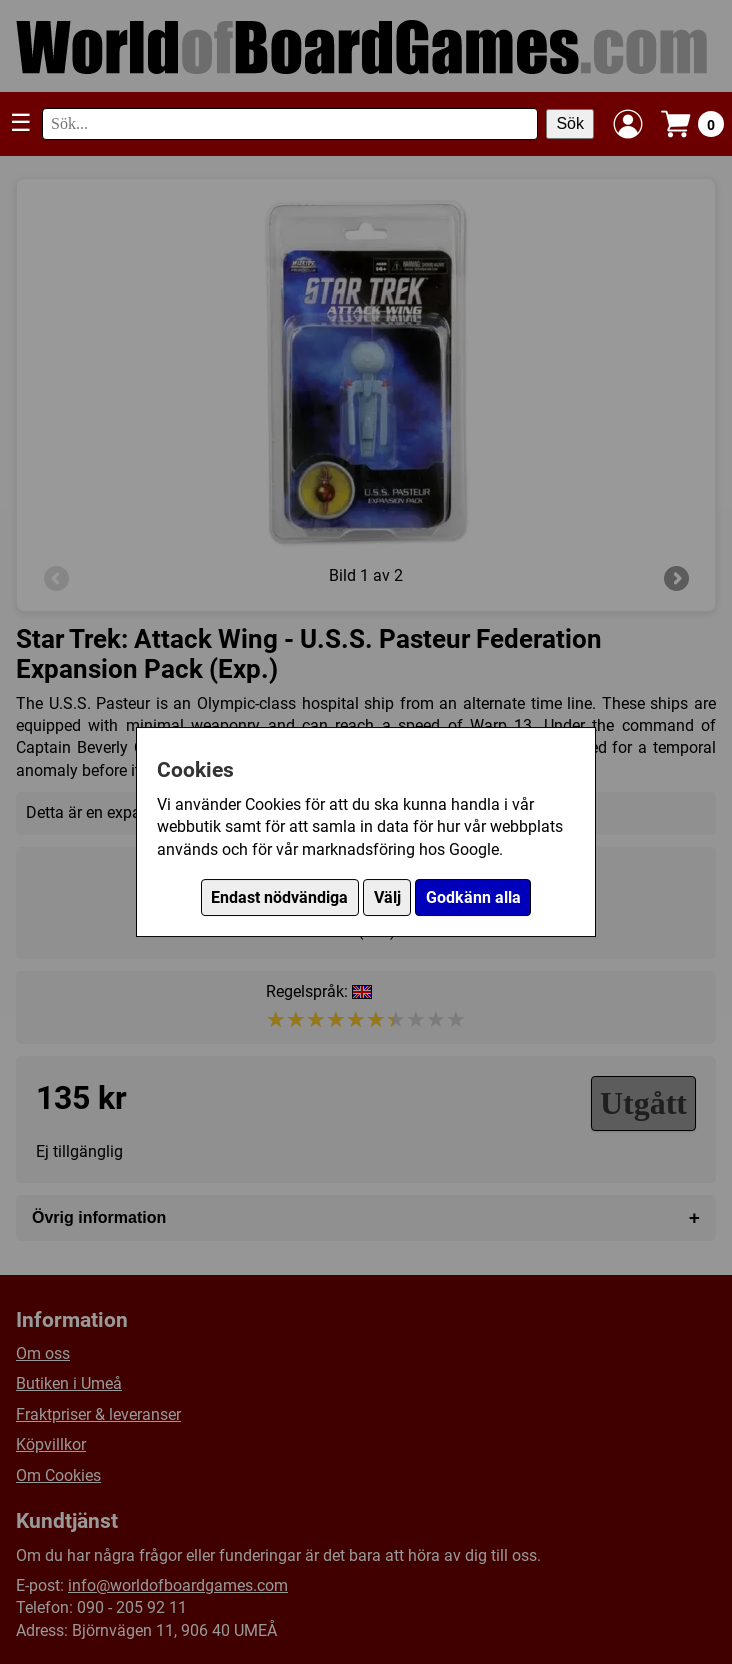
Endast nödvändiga (279, 897)
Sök (570, 123)
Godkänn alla (473, 897)
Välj (387, 897)
